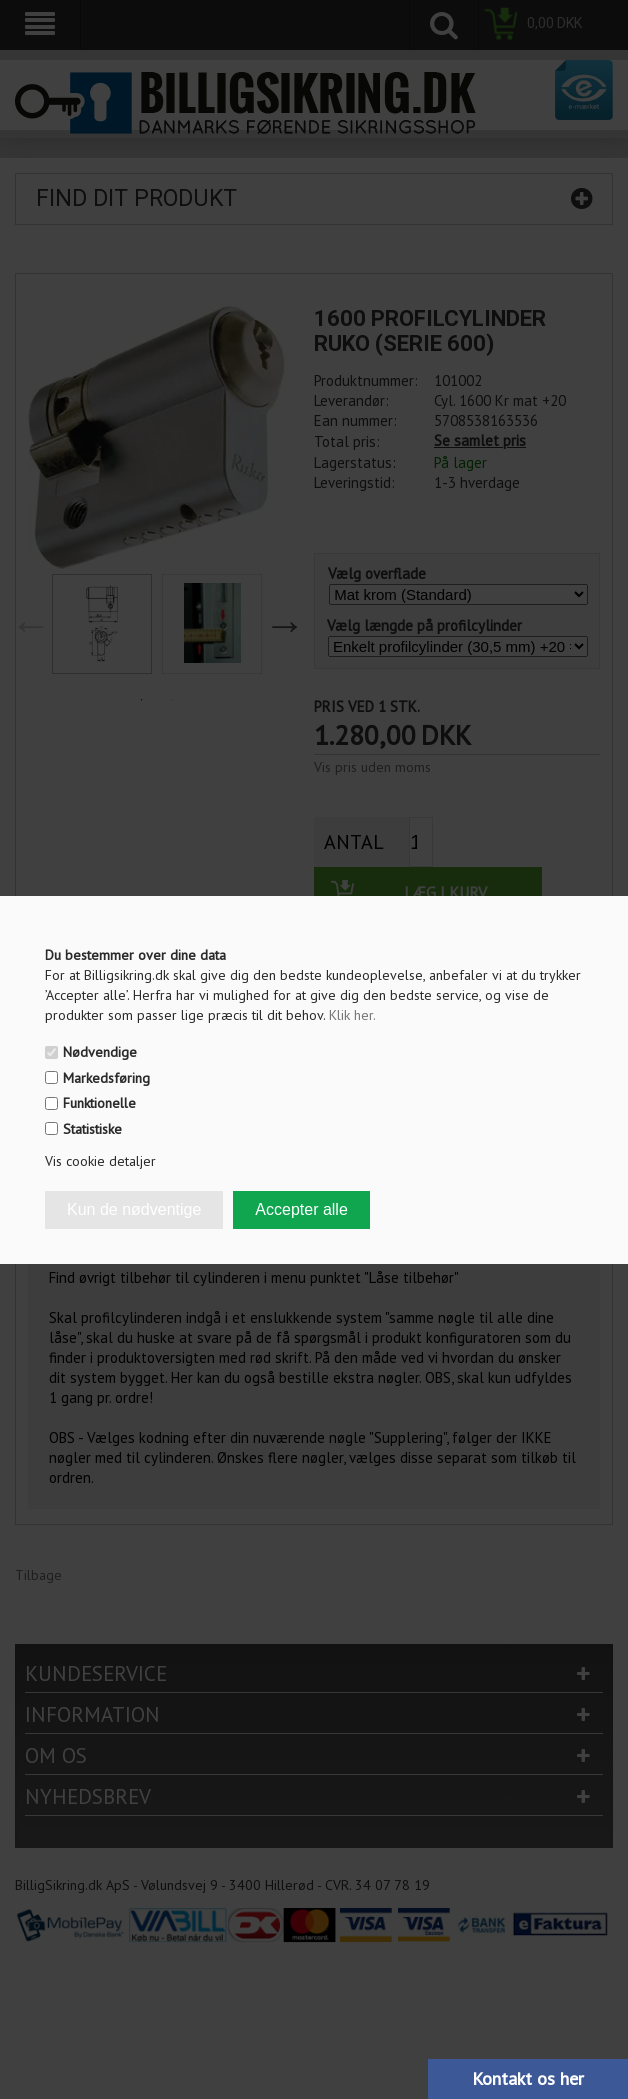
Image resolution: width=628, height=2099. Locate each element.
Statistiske (92, 1129)
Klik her (352, 1015)
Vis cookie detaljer (100, 1161)
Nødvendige (100, 1052)
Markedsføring (106, 1078)
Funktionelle (99, 1103)
